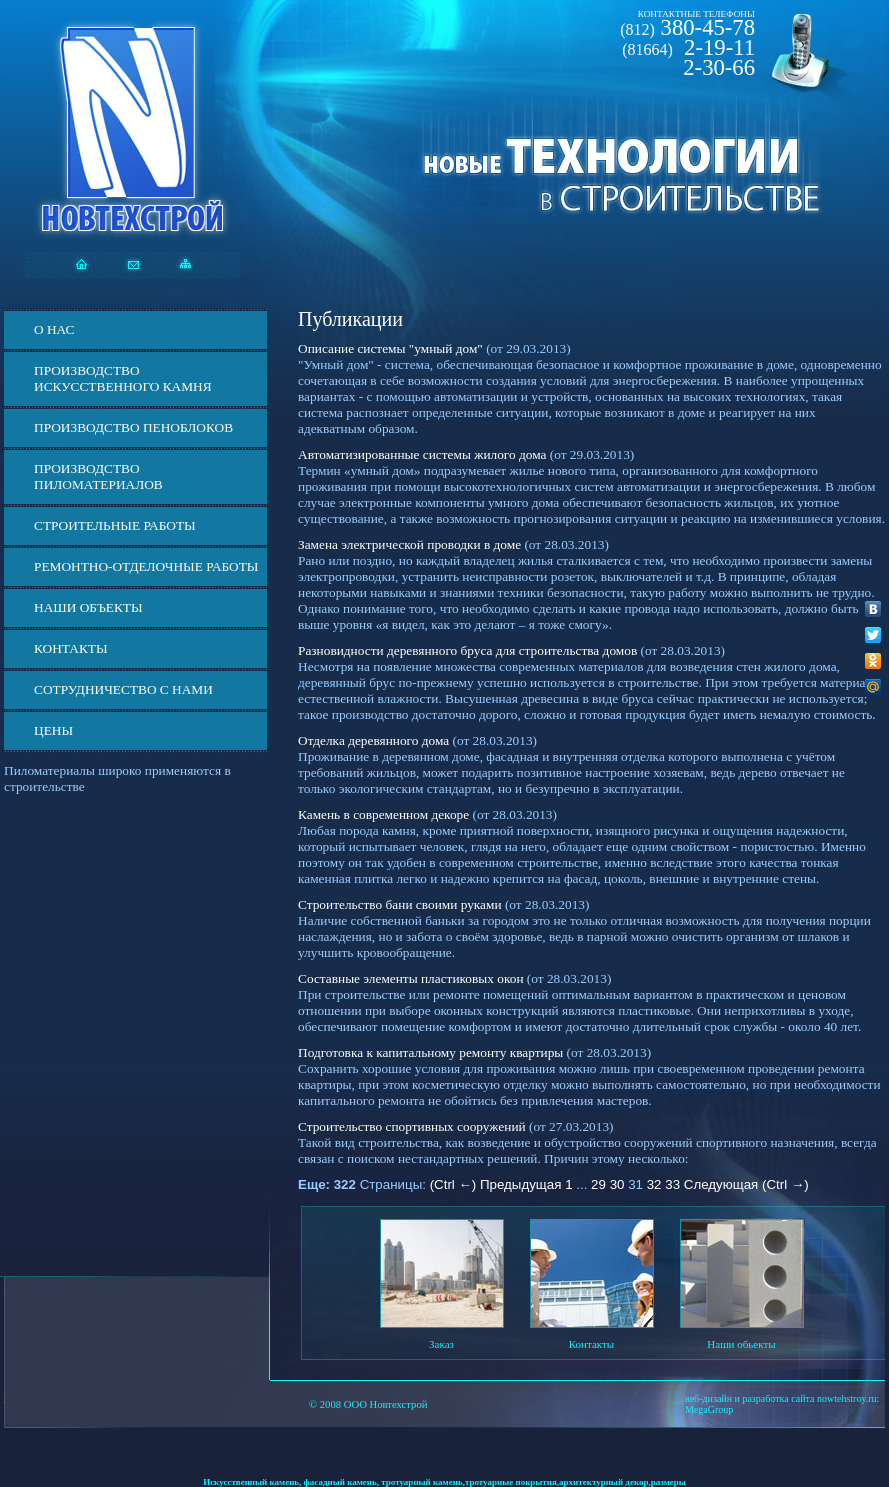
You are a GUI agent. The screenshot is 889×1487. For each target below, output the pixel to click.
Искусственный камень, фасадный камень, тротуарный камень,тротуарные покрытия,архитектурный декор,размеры (444, 1482)
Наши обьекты (741, 1344)
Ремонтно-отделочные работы (146, 566)
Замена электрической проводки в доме (409, 544)
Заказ (441, 1344)
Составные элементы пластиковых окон (411, 978)
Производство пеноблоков (133, 427)
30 (617, 1184)
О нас (54, 329)
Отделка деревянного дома (373, 740)
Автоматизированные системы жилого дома (422, 454)
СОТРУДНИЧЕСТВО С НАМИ (123, 689)
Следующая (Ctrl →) (746, 1184)
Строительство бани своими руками (400, 904)
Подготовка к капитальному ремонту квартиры (430, 1052)
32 (654, 1184)
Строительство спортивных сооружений (412, 1126)
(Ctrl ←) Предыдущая (496, 1184)
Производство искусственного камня (123, 378)
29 (598, 1184)
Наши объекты (88, 607)
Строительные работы (115, 525)
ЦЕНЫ (53, 730)
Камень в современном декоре (383, 814)
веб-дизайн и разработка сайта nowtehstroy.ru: (782, 1398)
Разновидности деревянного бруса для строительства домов (467, 650)
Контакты (71, 648)
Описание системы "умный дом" (390, 348)
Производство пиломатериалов (98, 476)
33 (672, 1184)
